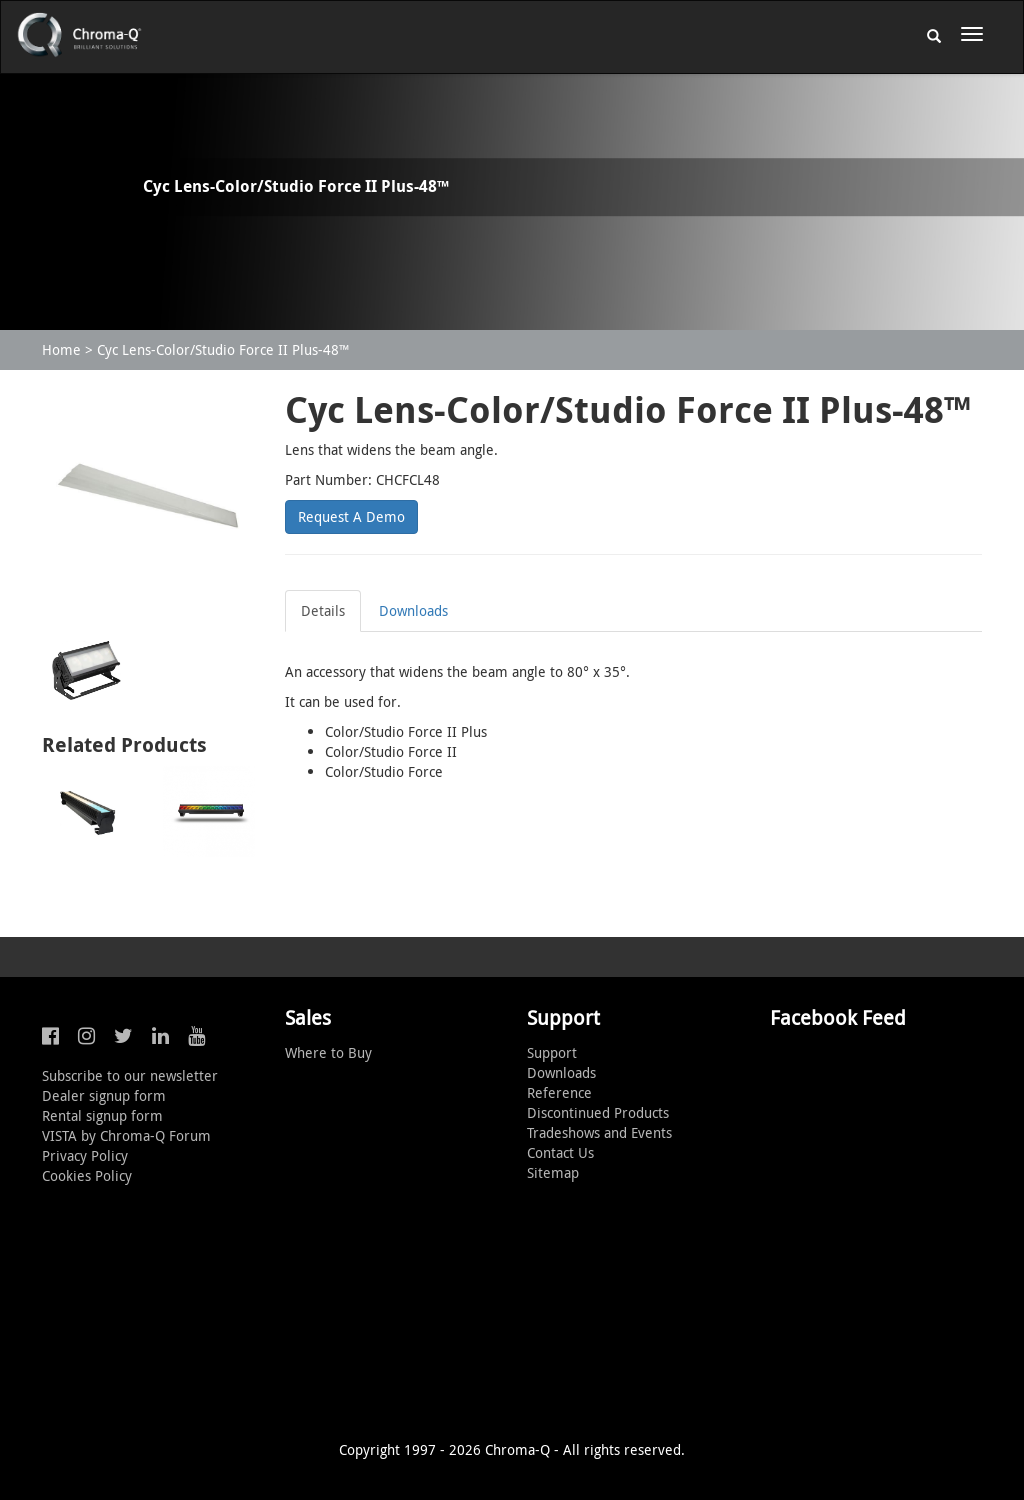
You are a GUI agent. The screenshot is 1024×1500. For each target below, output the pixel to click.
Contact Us (560, 1152)
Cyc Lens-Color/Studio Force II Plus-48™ (223, 349)
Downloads (413, 610)
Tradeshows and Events (599, 1132)
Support (552, 1052)
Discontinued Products (598, 1112)
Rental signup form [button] (102, 1115)
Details (323, 610)
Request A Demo (351, 516)
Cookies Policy (87, 1175)
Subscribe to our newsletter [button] (130, 1075)
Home (61, 349)
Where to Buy (328, 1052)
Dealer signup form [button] (104, 1095)
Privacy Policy (85, 1155)
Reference (559, 1092)
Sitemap (553, 1172)
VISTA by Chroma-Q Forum (126, 1135)
